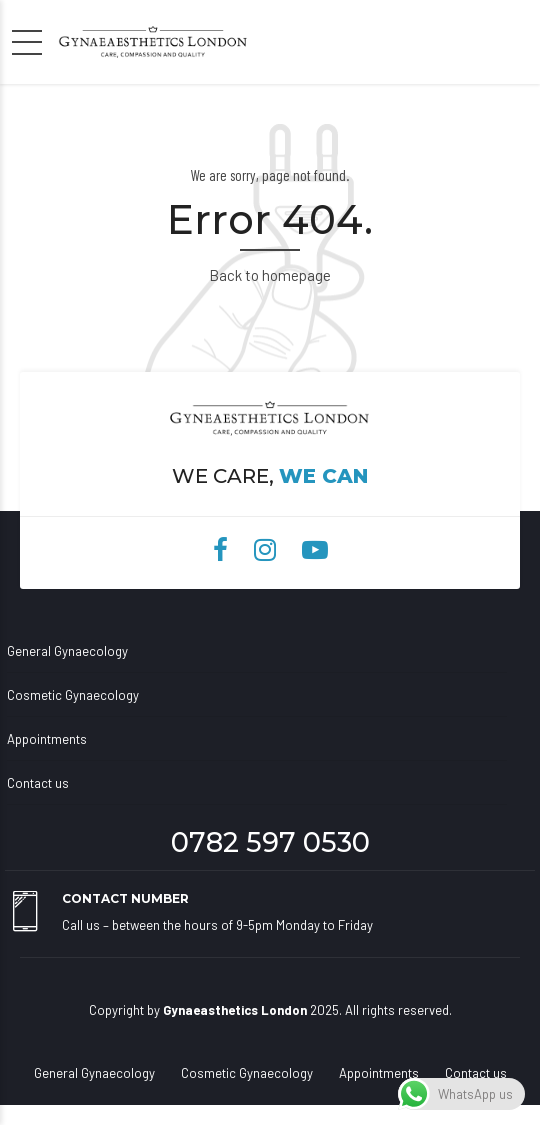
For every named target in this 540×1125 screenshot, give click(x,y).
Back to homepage (270, 275)
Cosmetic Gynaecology (73, 695)
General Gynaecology (67, 651)
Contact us (38, 783)
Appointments (47, 739)
